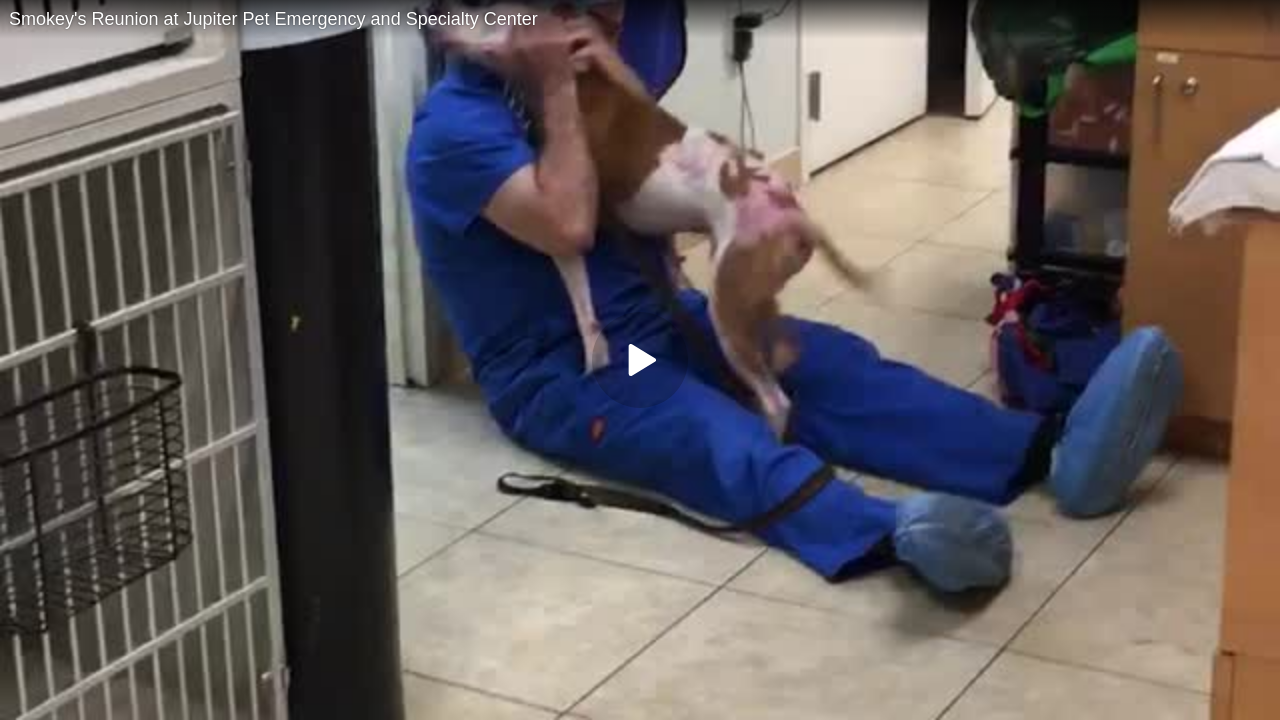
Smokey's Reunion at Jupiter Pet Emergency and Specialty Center (273, 19)
